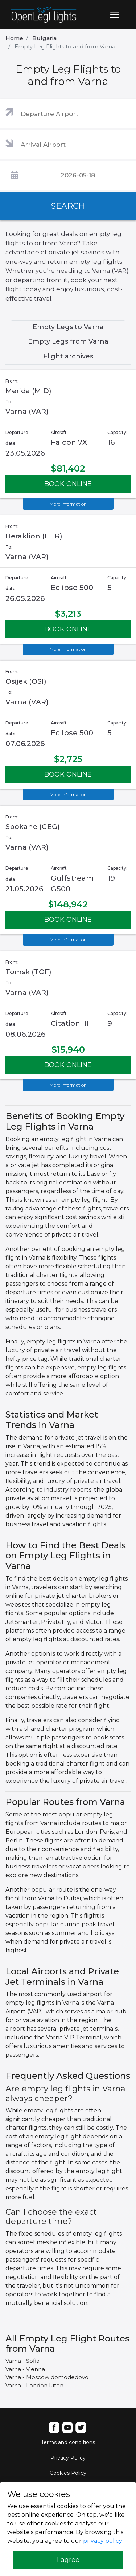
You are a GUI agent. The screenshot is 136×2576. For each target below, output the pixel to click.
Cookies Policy (68, 2473)
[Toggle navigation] (114, 15)
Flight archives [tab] (68, 356)
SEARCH (68, 206)
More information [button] (68, 504)
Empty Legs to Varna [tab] (68, 327)
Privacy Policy (68, 2458)
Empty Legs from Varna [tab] (68, 341)
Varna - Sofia (22, 2360)
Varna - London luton (34, 2385)
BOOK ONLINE (68, 484)
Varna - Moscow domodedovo (46, 2377)
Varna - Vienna (25, 2369)
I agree (68, 2560)
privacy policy (102, 2540)
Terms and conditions (68, 2442)
